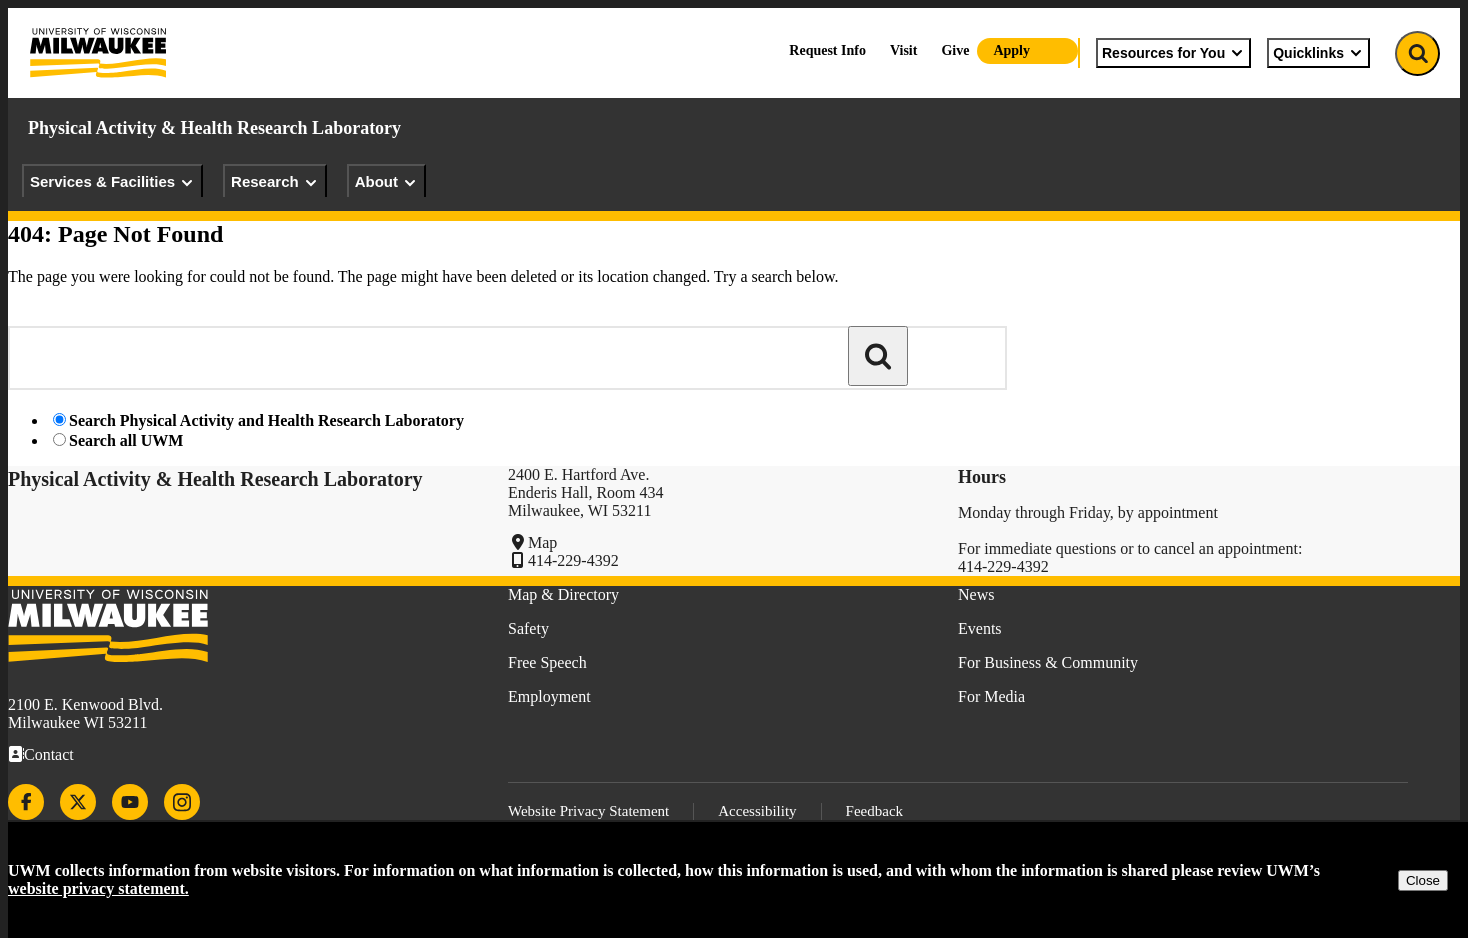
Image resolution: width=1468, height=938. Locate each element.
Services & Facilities (112, 182)
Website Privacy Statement (588, 811)
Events (980, 628)
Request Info (827, 50)
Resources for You (1173, 53)
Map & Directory (563, 594)
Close (1423, 880)
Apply (1011, 50)
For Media (991, 696)
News (976, 594)
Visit (903, 50)
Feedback (874, 811)
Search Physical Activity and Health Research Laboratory (266, 420)
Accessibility (757, 811)
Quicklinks (1318, 53)
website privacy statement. (98, 888)
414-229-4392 (573, 560)
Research (275, 182)
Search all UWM (126, 440)
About (386, 182)
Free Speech (547, 662)
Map (542, 542)
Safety (528, 628)
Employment (549, 696)
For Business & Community (1048, 662)
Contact (49, 754)
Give (955, 50)
